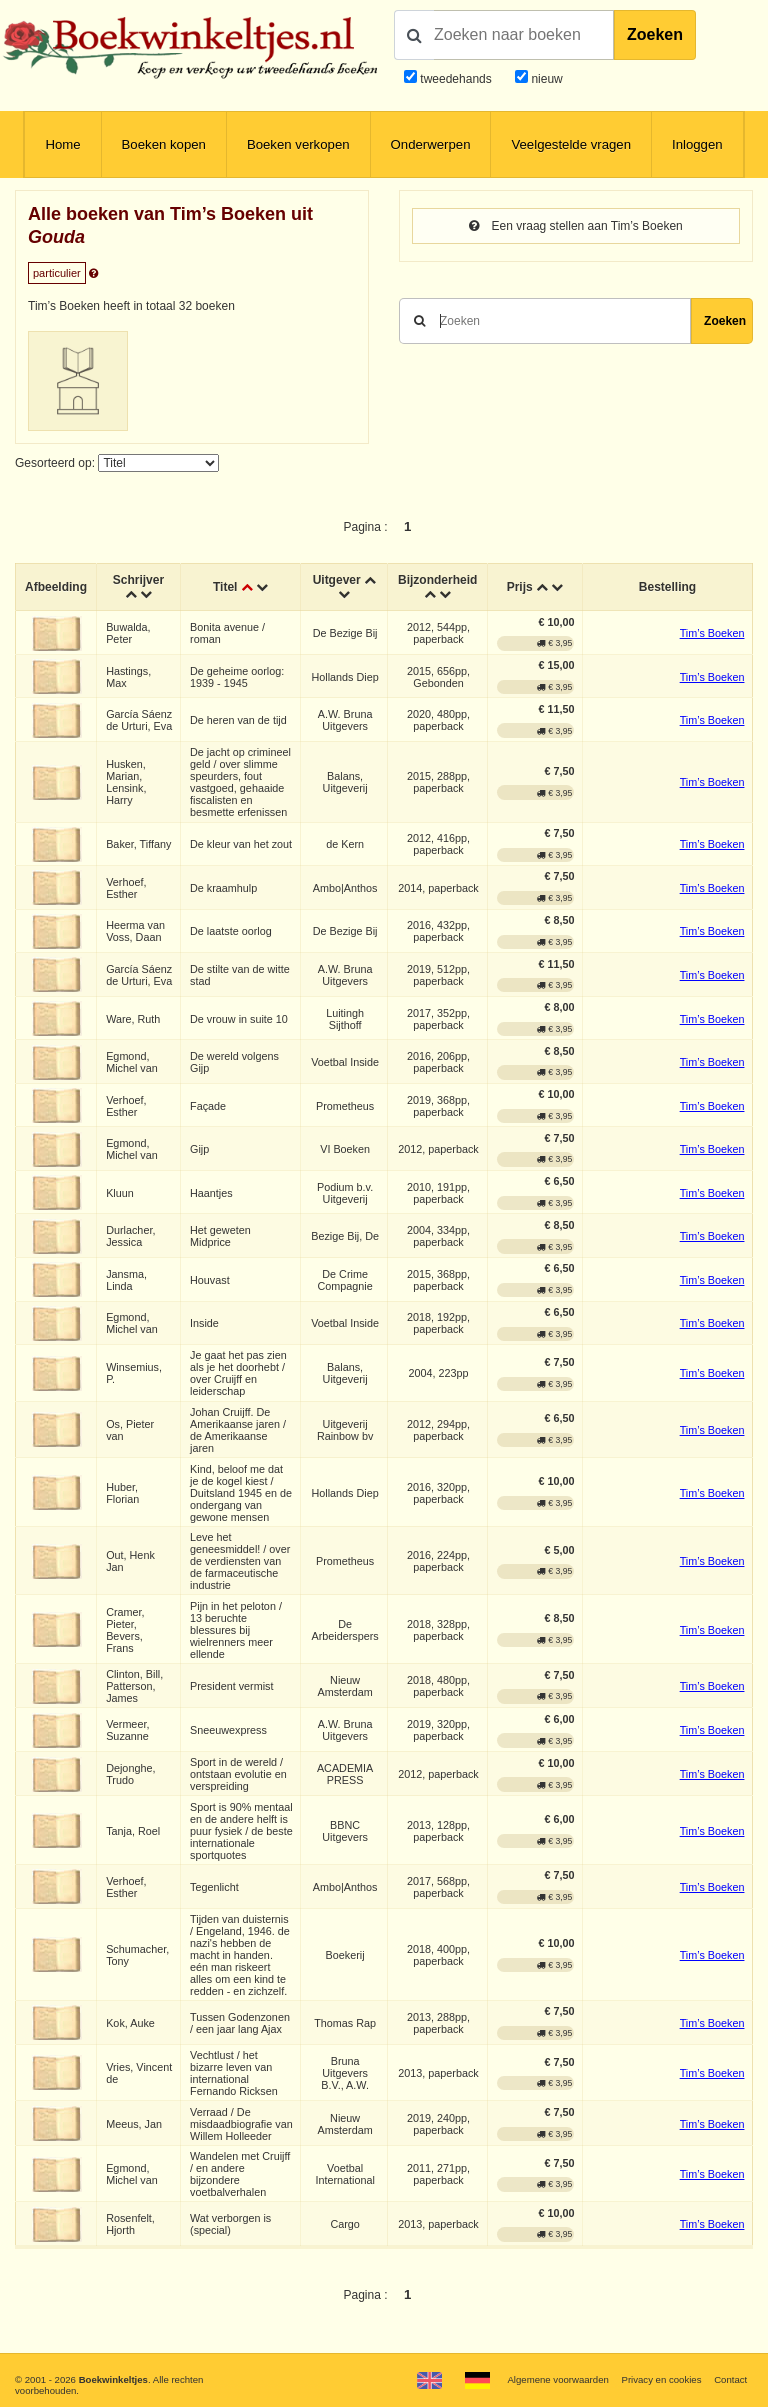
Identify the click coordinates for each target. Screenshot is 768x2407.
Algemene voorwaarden (557, 2379)
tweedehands (455, 79)
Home (62, 144)
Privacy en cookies (661, 2379)
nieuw (545, 79)
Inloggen (697, 144)
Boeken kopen (164, 144)
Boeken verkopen (298, 144)
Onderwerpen (431, 144)
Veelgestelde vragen (571, 144)
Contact (730, 2379)
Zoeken (655, 34)
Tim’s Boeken (712, 633)
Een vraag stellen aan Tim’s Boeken (576, 226)
